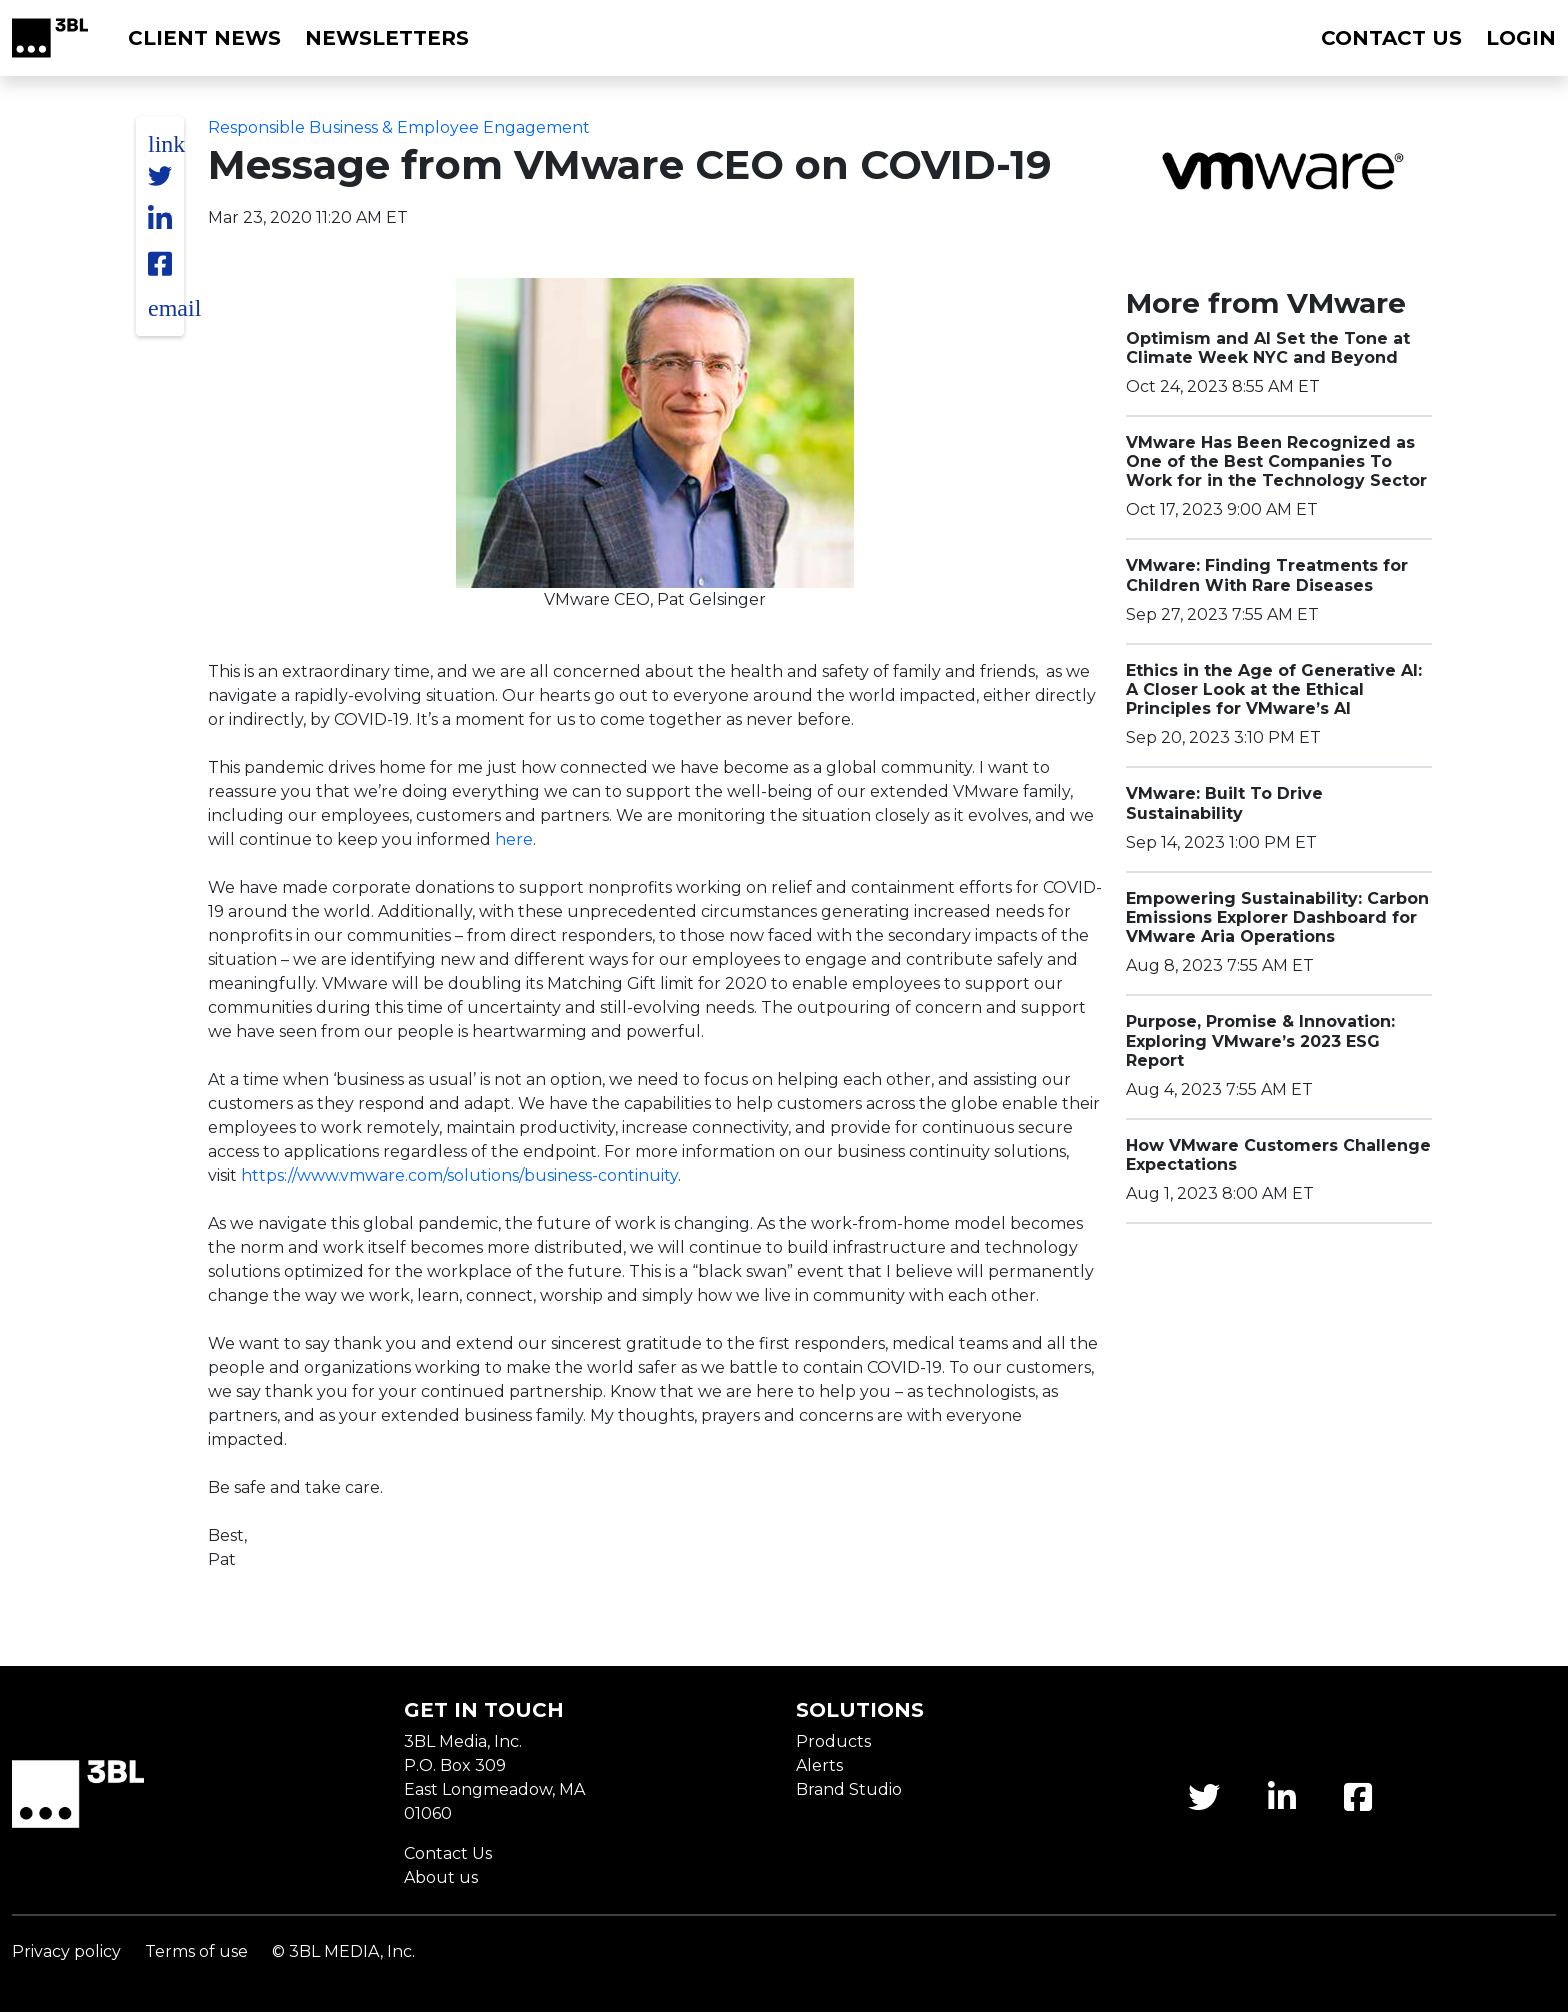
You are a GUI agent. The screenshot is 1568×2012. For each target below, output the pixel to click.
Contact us (1391, 38)
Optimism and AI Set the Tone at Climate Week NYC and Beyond (1268, 348)
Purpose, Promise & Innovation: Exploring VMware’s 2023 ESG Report (1260, 1040)
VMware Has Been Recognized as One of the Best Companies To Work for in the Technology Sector (1276, 461)
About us (441, 1877)
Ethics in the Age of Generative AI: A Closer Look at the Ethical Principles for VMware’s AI (1274, 689)
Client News (204, 38)
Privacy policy (66, 1951)
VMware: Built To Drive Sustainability (1224, 803)
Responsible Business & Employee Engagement (399, 127)
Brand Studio (849, 1789)
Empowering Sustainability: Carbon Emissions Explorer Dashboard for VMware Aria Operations (1277, 917)
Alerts (819, 1765)
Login (1521, 38)
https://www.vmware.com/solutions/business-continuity (459, 1175)
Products (833, 1741)
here (514, 839)
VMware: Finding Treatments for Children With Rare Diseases (1267, 575)
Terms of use (196, 1951)
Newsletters (387, 38)
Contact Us (448, 1853)
